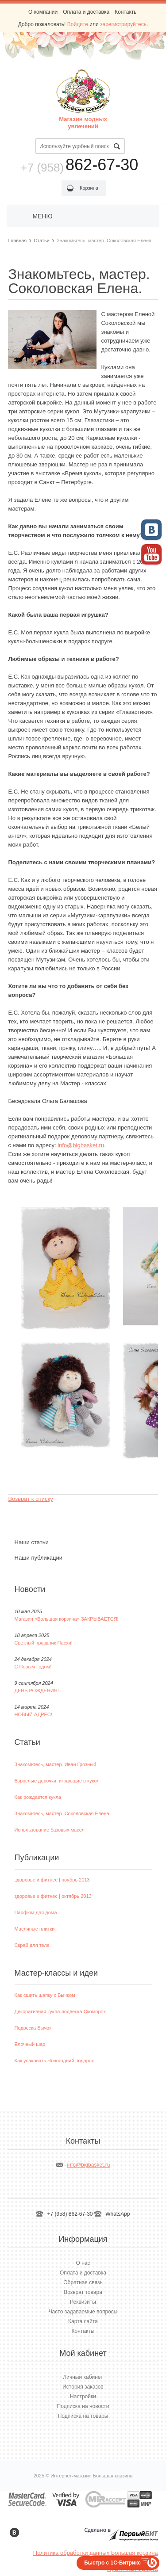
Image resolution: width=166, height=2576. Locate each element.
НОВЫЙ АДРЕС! (33, 1714)
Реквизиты (83, 2302)
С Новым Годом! (33, 1666)
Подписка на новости (83, 2406)
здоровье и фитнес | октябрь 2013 (53, 1896)
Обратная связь (82, 2282)
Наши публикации (39, 1557)
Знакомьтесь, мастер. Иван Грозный (56, 1764)
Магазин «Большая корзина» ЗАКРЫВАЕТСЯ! (67, 1619)
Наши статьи (32, 1542)
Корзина (89, 188)
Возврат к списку (30, 1499)
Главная (17, 240)
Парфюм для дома (36, 1912)
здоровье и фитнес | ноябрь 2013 (52, 1879)
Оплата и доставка (86, 12)
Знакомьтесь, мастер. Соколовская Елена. (63, 1813)
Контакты (126, 12)
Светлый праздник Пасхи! (44, 1642)
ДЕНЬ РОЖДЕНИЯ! (37, 1690)
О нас (83, 2263)
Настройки (83, 2396)
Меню (42, 216)
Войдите (77, 24)
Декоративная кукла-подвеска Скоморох (60, 2011)
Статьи (42, 240)
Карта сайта (83, 2321)
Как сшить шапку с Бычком (45, 1995)
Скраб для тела (32, 1945)
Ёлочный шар (30, 2044)
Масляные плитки (35, 1928)
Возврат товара (83, 2292)
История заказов (83, 2387)
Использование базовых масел (50, 1829)
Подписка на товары (83, 2416)
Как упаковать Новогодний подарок (54, 2060)
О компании (43, 12)
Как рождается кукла (38, 1797)
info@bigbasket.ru (81, 1145)
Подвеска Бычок (33, 2027)
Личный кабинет (83, 2377)
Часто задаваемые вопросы (83, 2312)
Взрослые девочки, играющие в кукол (57, 1780)
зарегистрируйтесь (123, 24)
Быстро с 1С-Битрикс (112, 2563)
